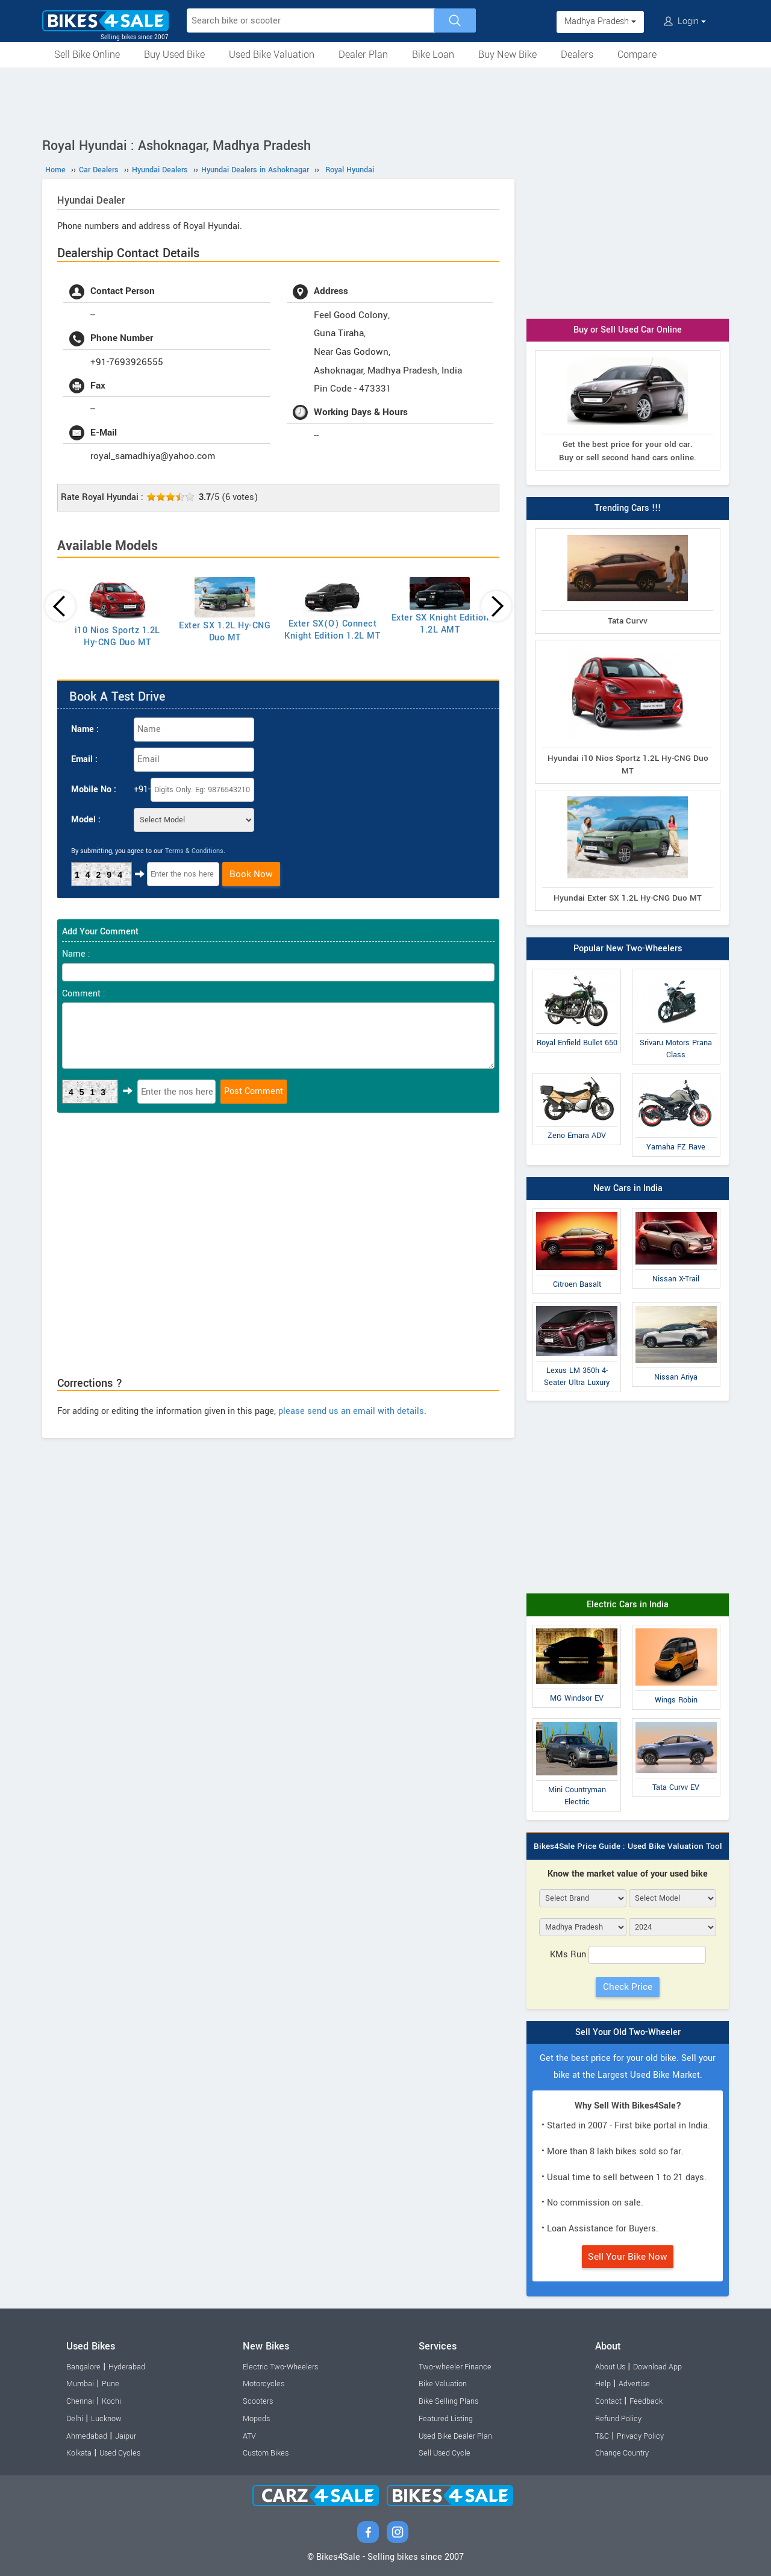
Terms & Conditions (194, 850)
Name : (85, 729)
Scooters (258, 2401)
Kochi (111, 2401)
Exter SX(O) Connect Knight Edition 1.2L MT (332, 629)
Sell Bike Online (87, 54)
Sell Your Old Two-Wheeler (628, 2032)
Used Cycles (119, 2453)
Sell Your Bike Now (627, 2256)
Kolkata (79, 2453)
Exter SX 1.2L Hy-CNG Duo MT (224, 631)
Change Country (622, 2453)
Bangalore (83, 2367)
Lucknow (106, 2418)
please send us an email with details (351, 1411)
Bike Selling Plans (448, 2401)
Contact (608, 2401)
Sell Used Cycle (444, 2453)
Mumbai (80, 2383)
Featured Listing (446, 2418)
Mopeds (256, 2418)
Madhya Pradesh (600, 21)
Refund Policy (618, 2418)
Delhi (74, 2418)
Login (685, 21)
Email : (84, 759)
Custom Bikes (266, 2453)
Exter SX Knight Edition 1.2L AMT (440, 623)
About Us (610, 2367)
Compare (637, 54)
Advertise (634, 2383)
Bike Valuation (443, 2383)
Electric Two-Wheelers (280, 2367)
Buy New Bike (507, 54)
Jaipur (125, 2436)
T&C (602, 2436)
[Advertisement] (385, 100)
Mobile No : (93, 789)
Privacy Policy (640, 2436)
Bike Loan (433, 54)
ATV (249, 2436)
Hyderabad (126, 2367)
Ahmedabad (86, 2436)
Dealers (577, 54)
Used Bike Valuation (271, 54)
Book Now (251, 874)
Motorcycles (263, 2383)
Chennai (80, 2401)
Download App (657, 2367)
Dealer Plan (363, 54)
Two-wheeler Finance (455, 2367)
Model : (86, 819)
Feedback (646, 2401)
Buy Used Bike (174, 54)
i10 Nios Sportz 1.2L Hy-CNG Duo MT (117, 636)
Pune (110, 2383)
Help (603, 2383)
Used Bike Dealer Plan (455, 2436)
